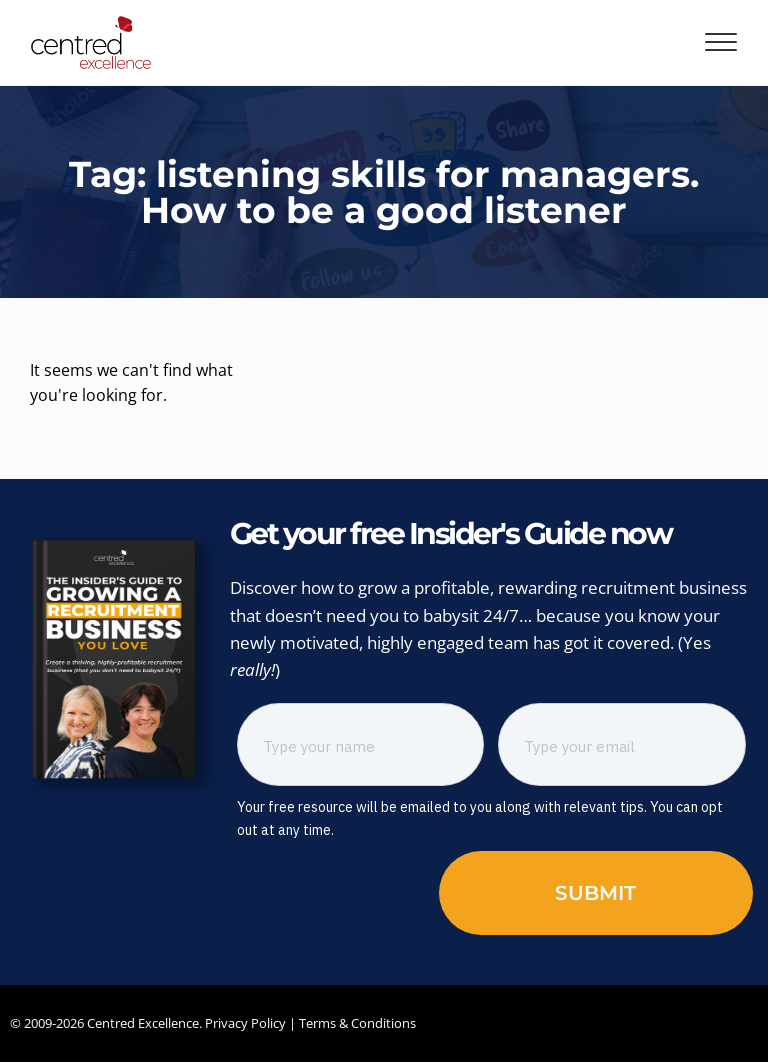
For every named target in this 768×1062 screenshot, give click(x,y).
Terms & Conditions (357, 1023)
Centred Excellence (143, 1023)
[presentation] (352, 891)
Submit (595, 893)
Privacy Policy (245, 1023)
